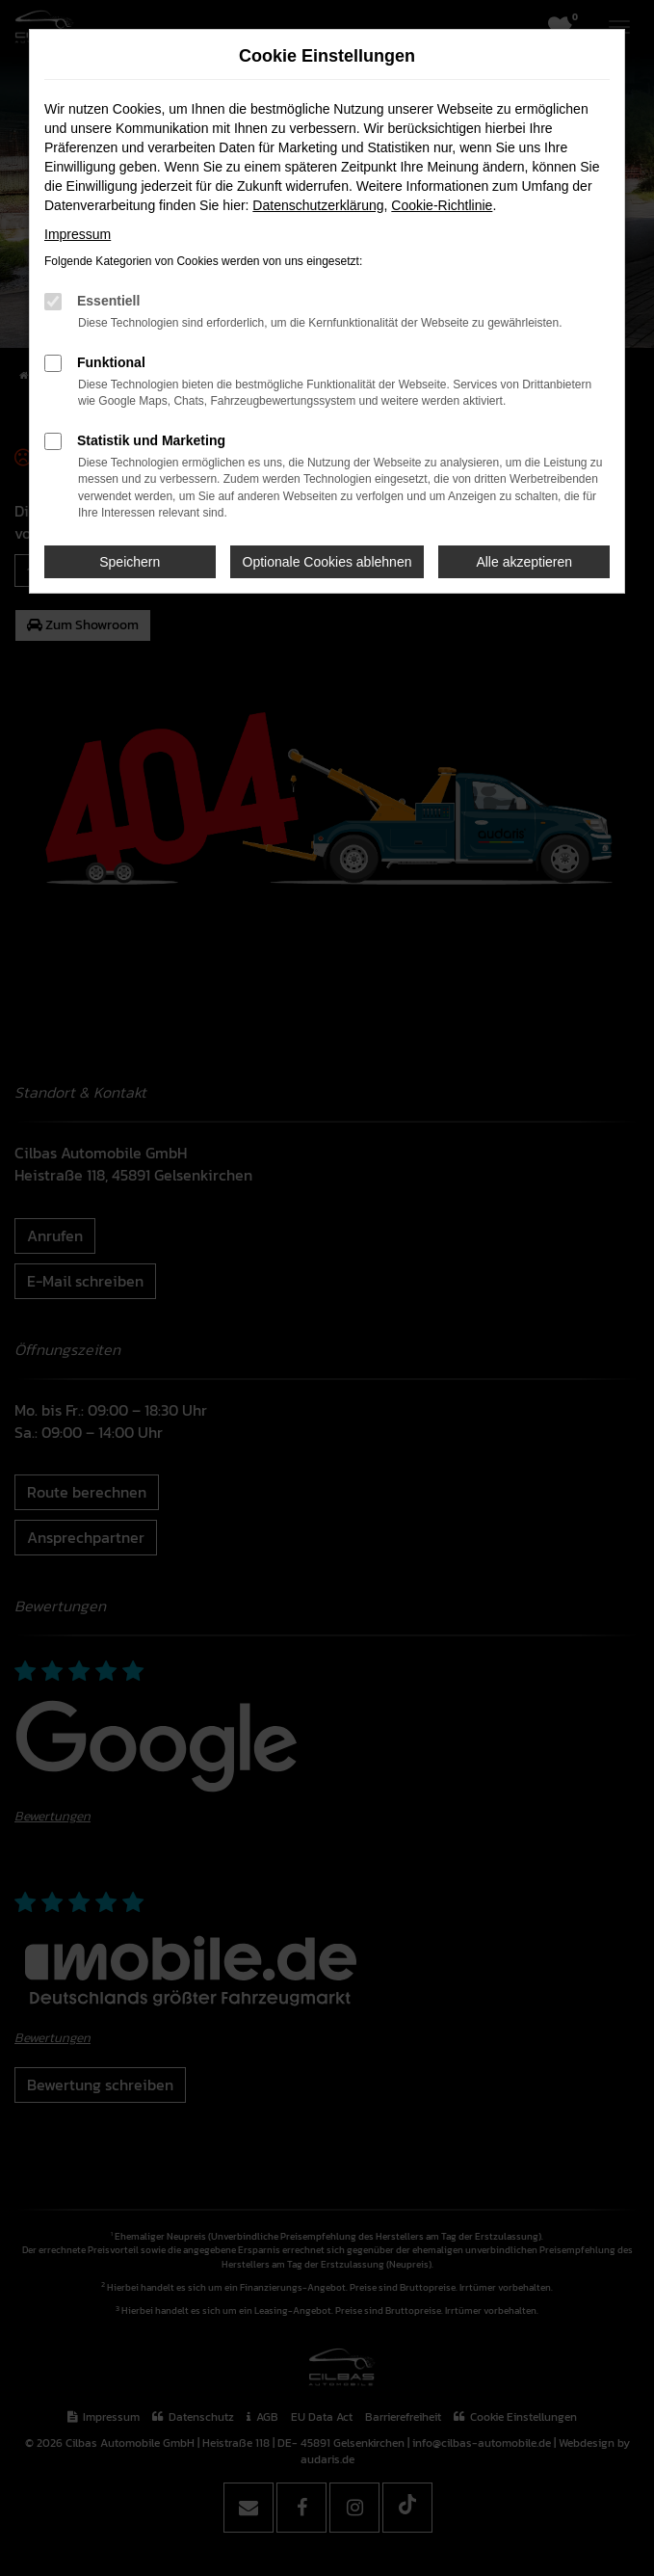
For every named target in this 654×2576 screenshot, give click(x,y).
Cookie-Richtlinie (441, 205)
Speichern (129, 562)
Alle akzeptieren (524, 562)
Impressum (77, 234)
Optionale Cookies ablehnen (327, 562)
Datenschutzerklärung (317, 205)
